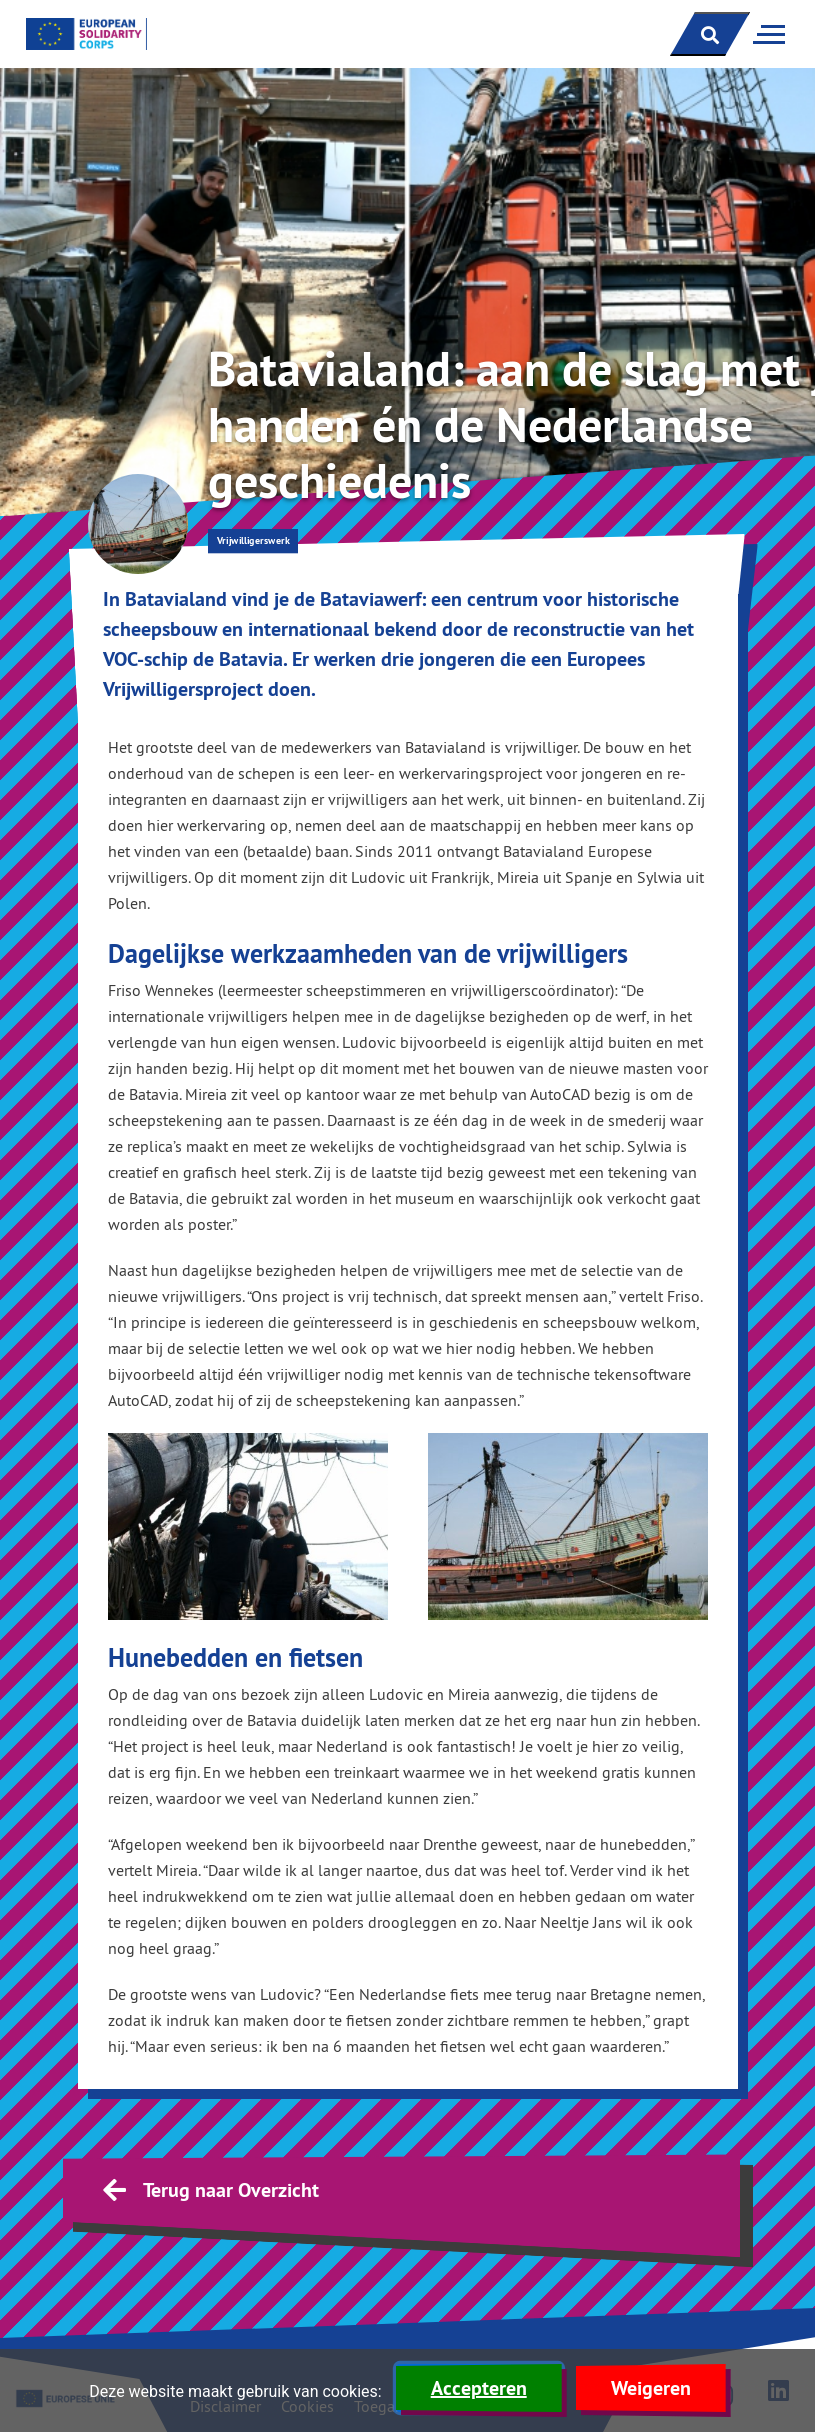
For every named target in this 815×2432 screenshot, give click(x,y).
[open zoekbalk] (710, 34)
